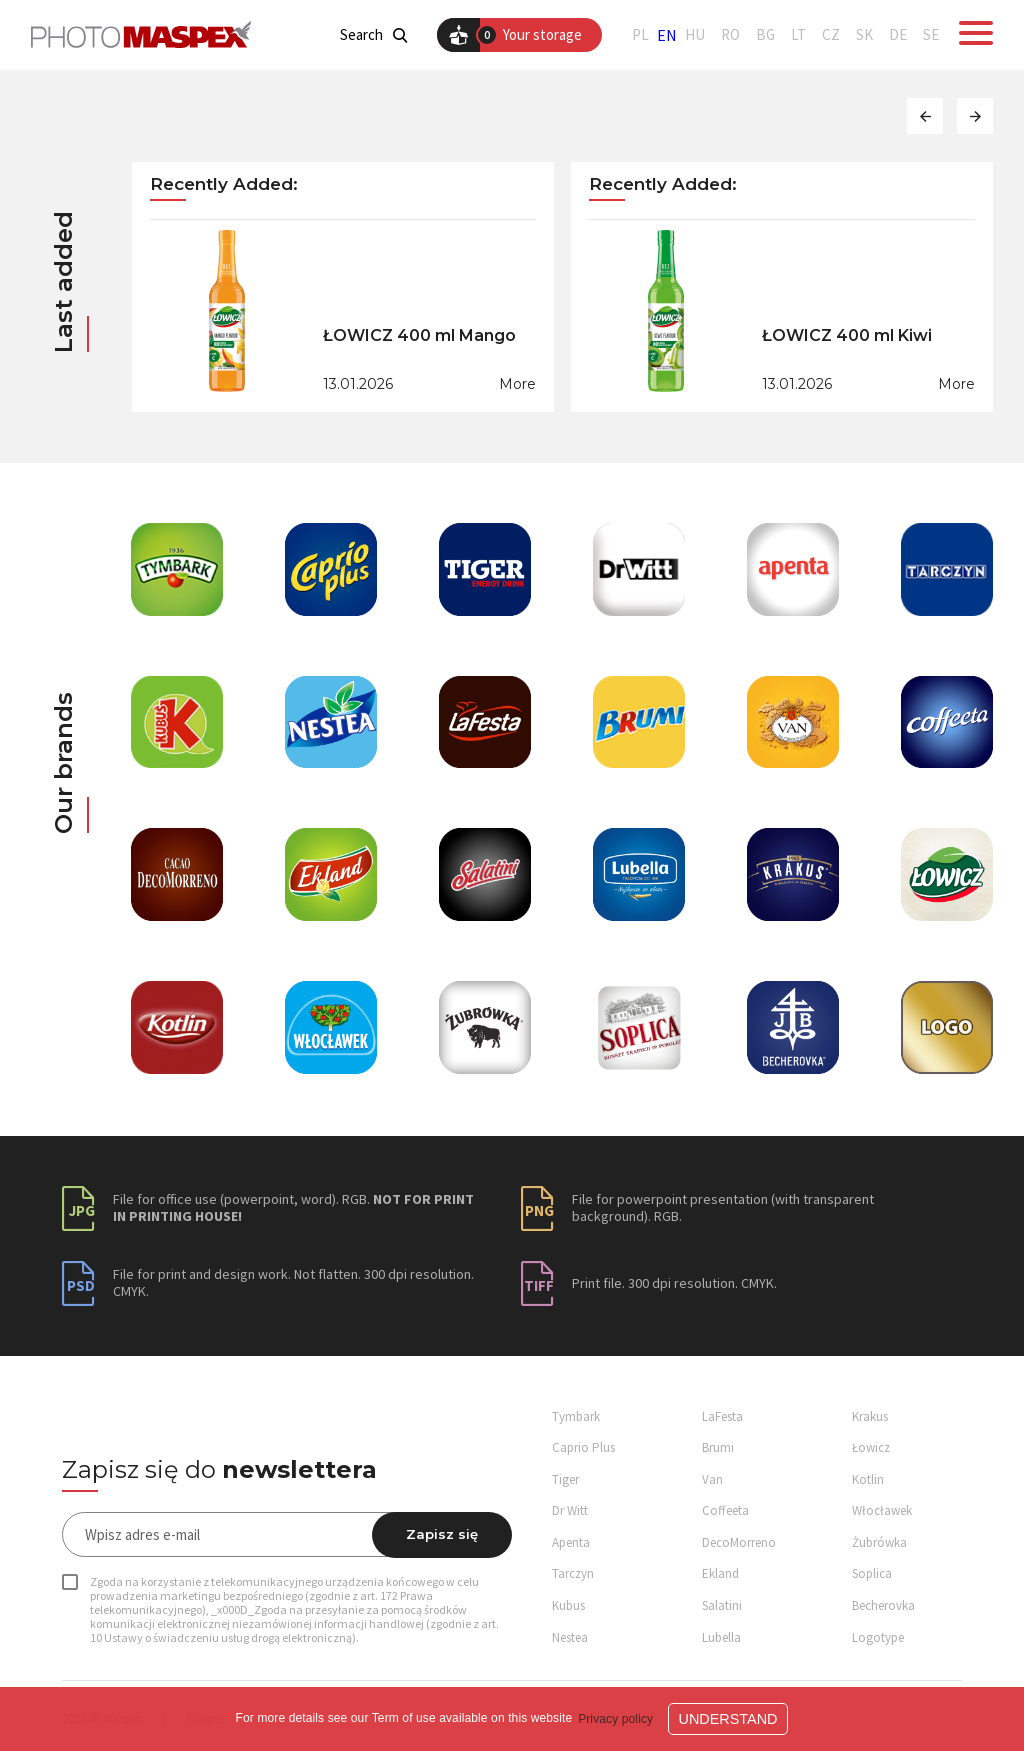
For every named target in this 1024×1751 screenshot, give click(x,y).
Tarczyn (573, 1573)
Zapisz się (442, 1534)
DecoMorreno (739, 1542)
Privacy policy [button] (615, 1719)
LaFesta (722, 1416)
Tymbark (576, 1416)
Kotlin (868, 1479)
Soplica (872, 1573)
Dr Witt (570, 1510)
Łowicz (871, 1447)
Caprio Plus (583, 1447)
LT (798, 35)
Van (712, 1479)
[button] (925, 116)
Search (373, 35)
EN (667, 35)
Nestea (570, 1637)
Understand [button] (728, 1719)
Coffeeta (725, 1510)
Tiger (565, 1479)
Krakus (870, 1416)
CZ (831, 35)
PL (640, 35)
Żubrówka (879, 1542)
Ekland (720, 1573)
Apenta (571, 1542)
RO (730, 35)
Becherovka (883, 1605)
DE (898, 35)
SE (931, 35)
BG (765, 35)
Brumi (718, 1447)
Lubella (721, 1637)
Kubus (568, 1605)
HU (695, 35)
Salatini (722, 1605)
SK (864, 35)
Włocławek (882, 1510)
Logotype (878, 1637)
